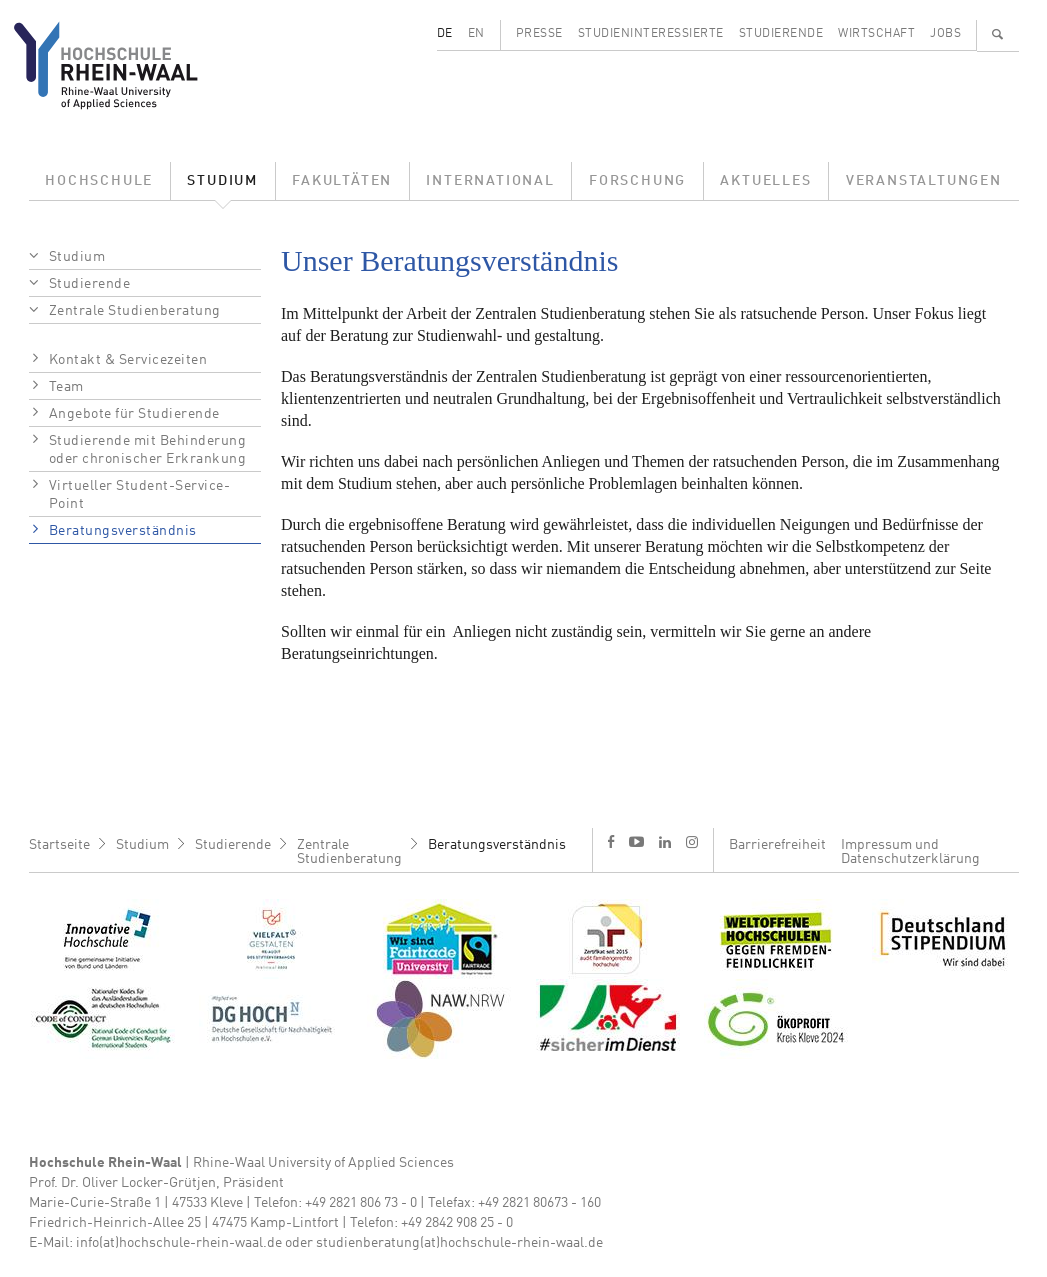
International (490, 181)
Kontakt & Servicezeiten (128, 360)
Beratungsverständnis (123, 531)
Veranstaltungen (924, 181)
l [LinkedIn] (665, 842)
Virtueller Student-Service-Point (140, 495)
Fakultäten (342, 181)
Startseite (59, 845)
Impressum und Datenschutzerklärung (910, 852)
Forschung (637, 181)
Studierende (781, 34)
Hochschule (99, 181)
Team (66, 387)
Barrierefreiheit (777, 845)
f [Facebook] (611, 841)
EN (476, 34)
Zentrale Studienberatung (135, 311)
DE (445, 34)
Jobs (945, 34)
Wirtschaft (876, 34)
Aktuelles (765, 181)
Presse (539, 34)
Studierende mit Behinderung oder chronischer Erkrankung (148, 450)
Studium (222, 181)
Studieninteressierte (651, 34)
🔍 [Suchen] (998, 34)
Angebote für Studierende (134, 414)
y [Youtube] (636, 841)
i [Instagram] (692, 842)
